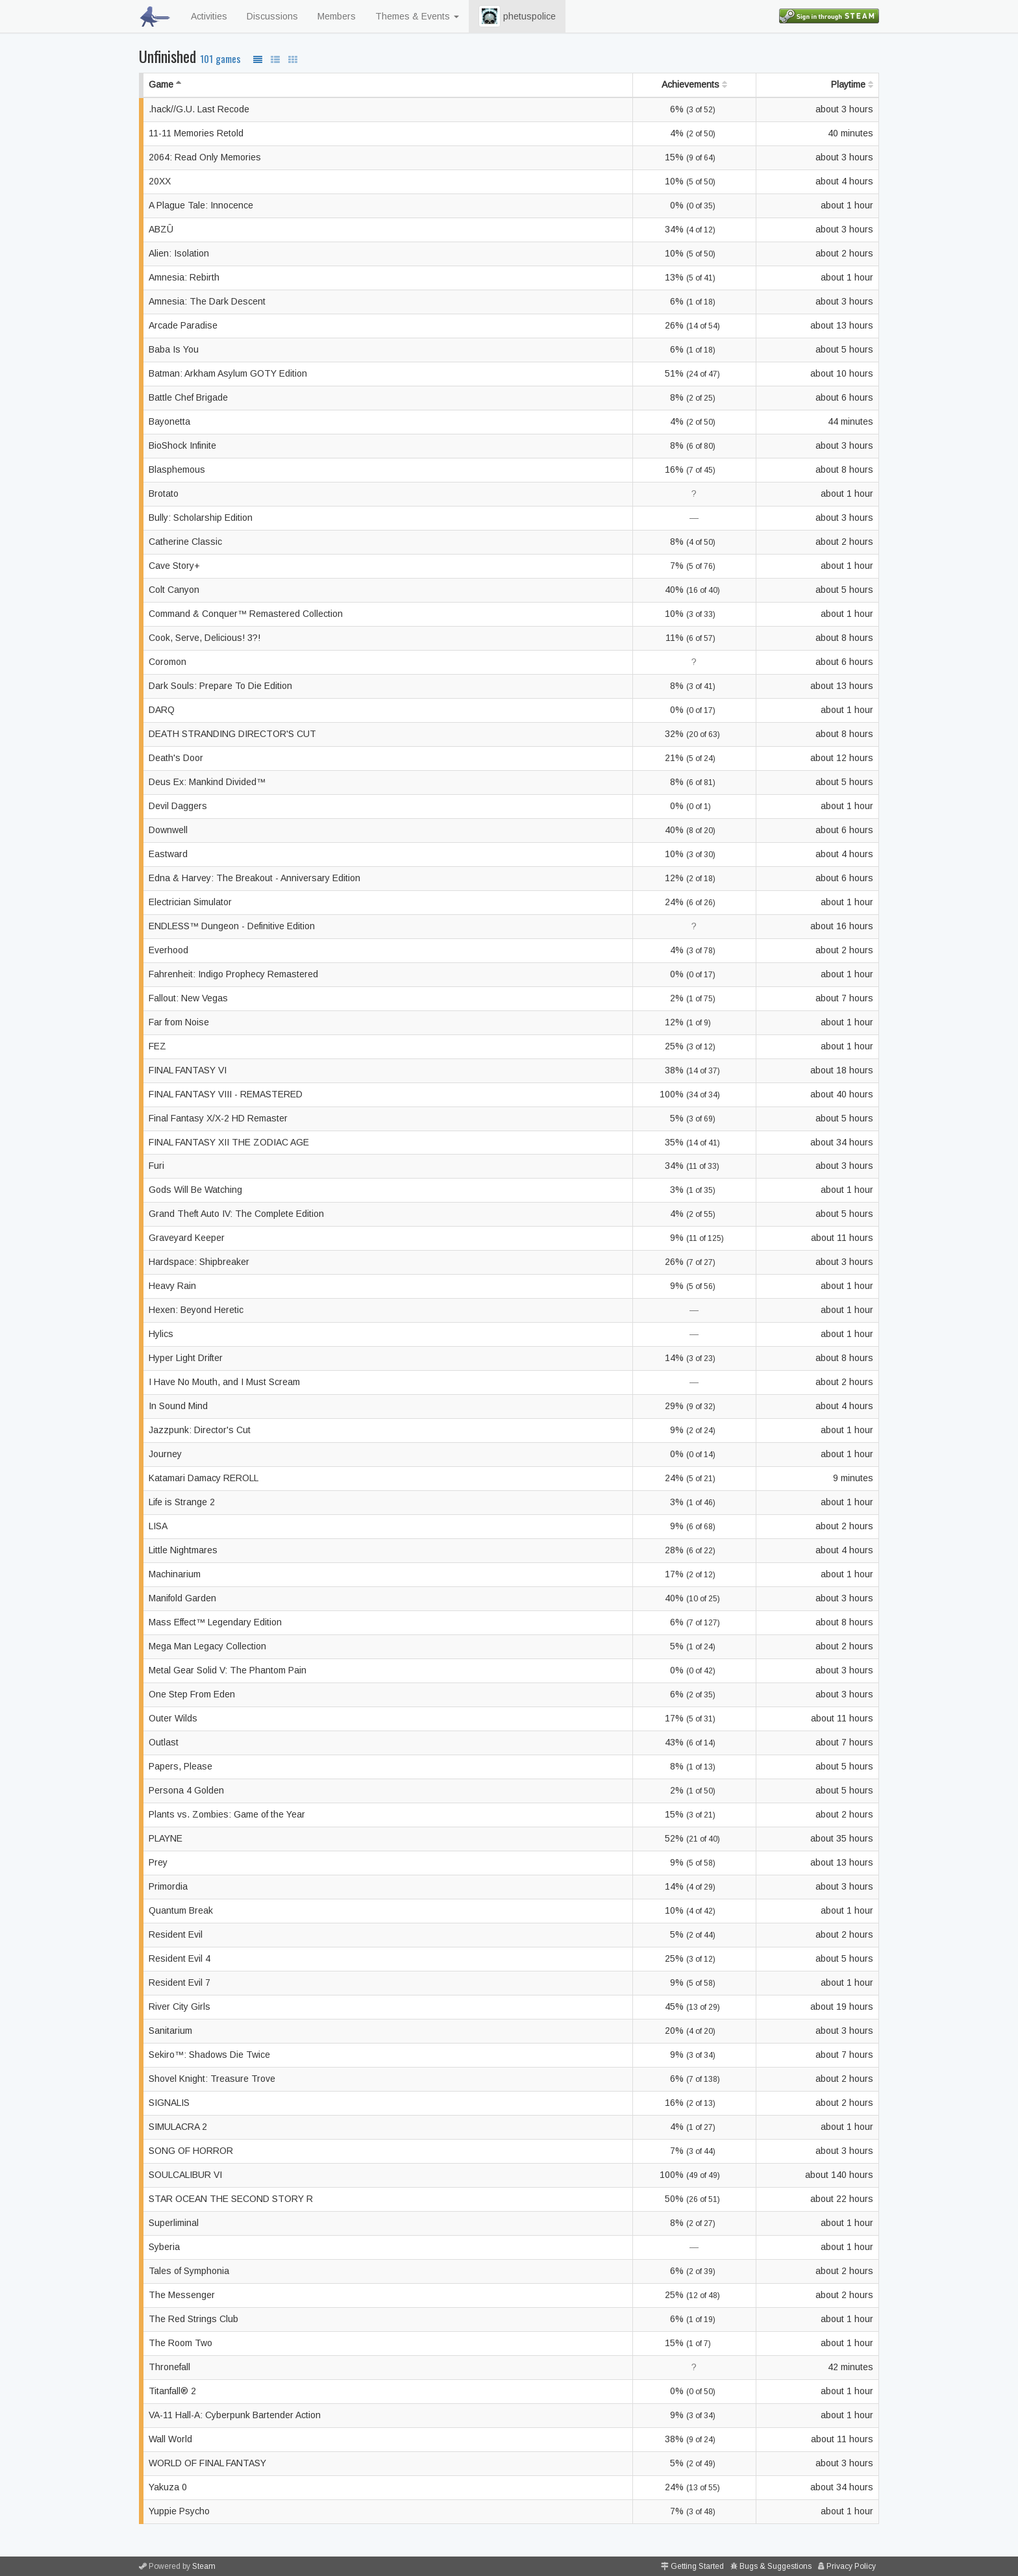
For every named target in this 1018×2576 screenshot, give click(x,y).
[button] (489, 16)
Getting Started (697, 2566)
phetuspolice (517, 16)
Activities (209, 16)
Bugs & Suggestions (775, 2566)
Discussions (272, 16)
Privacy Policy (851, 2566)
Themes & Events (417, 16)
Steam (204, 2566)
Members (336, 16)
